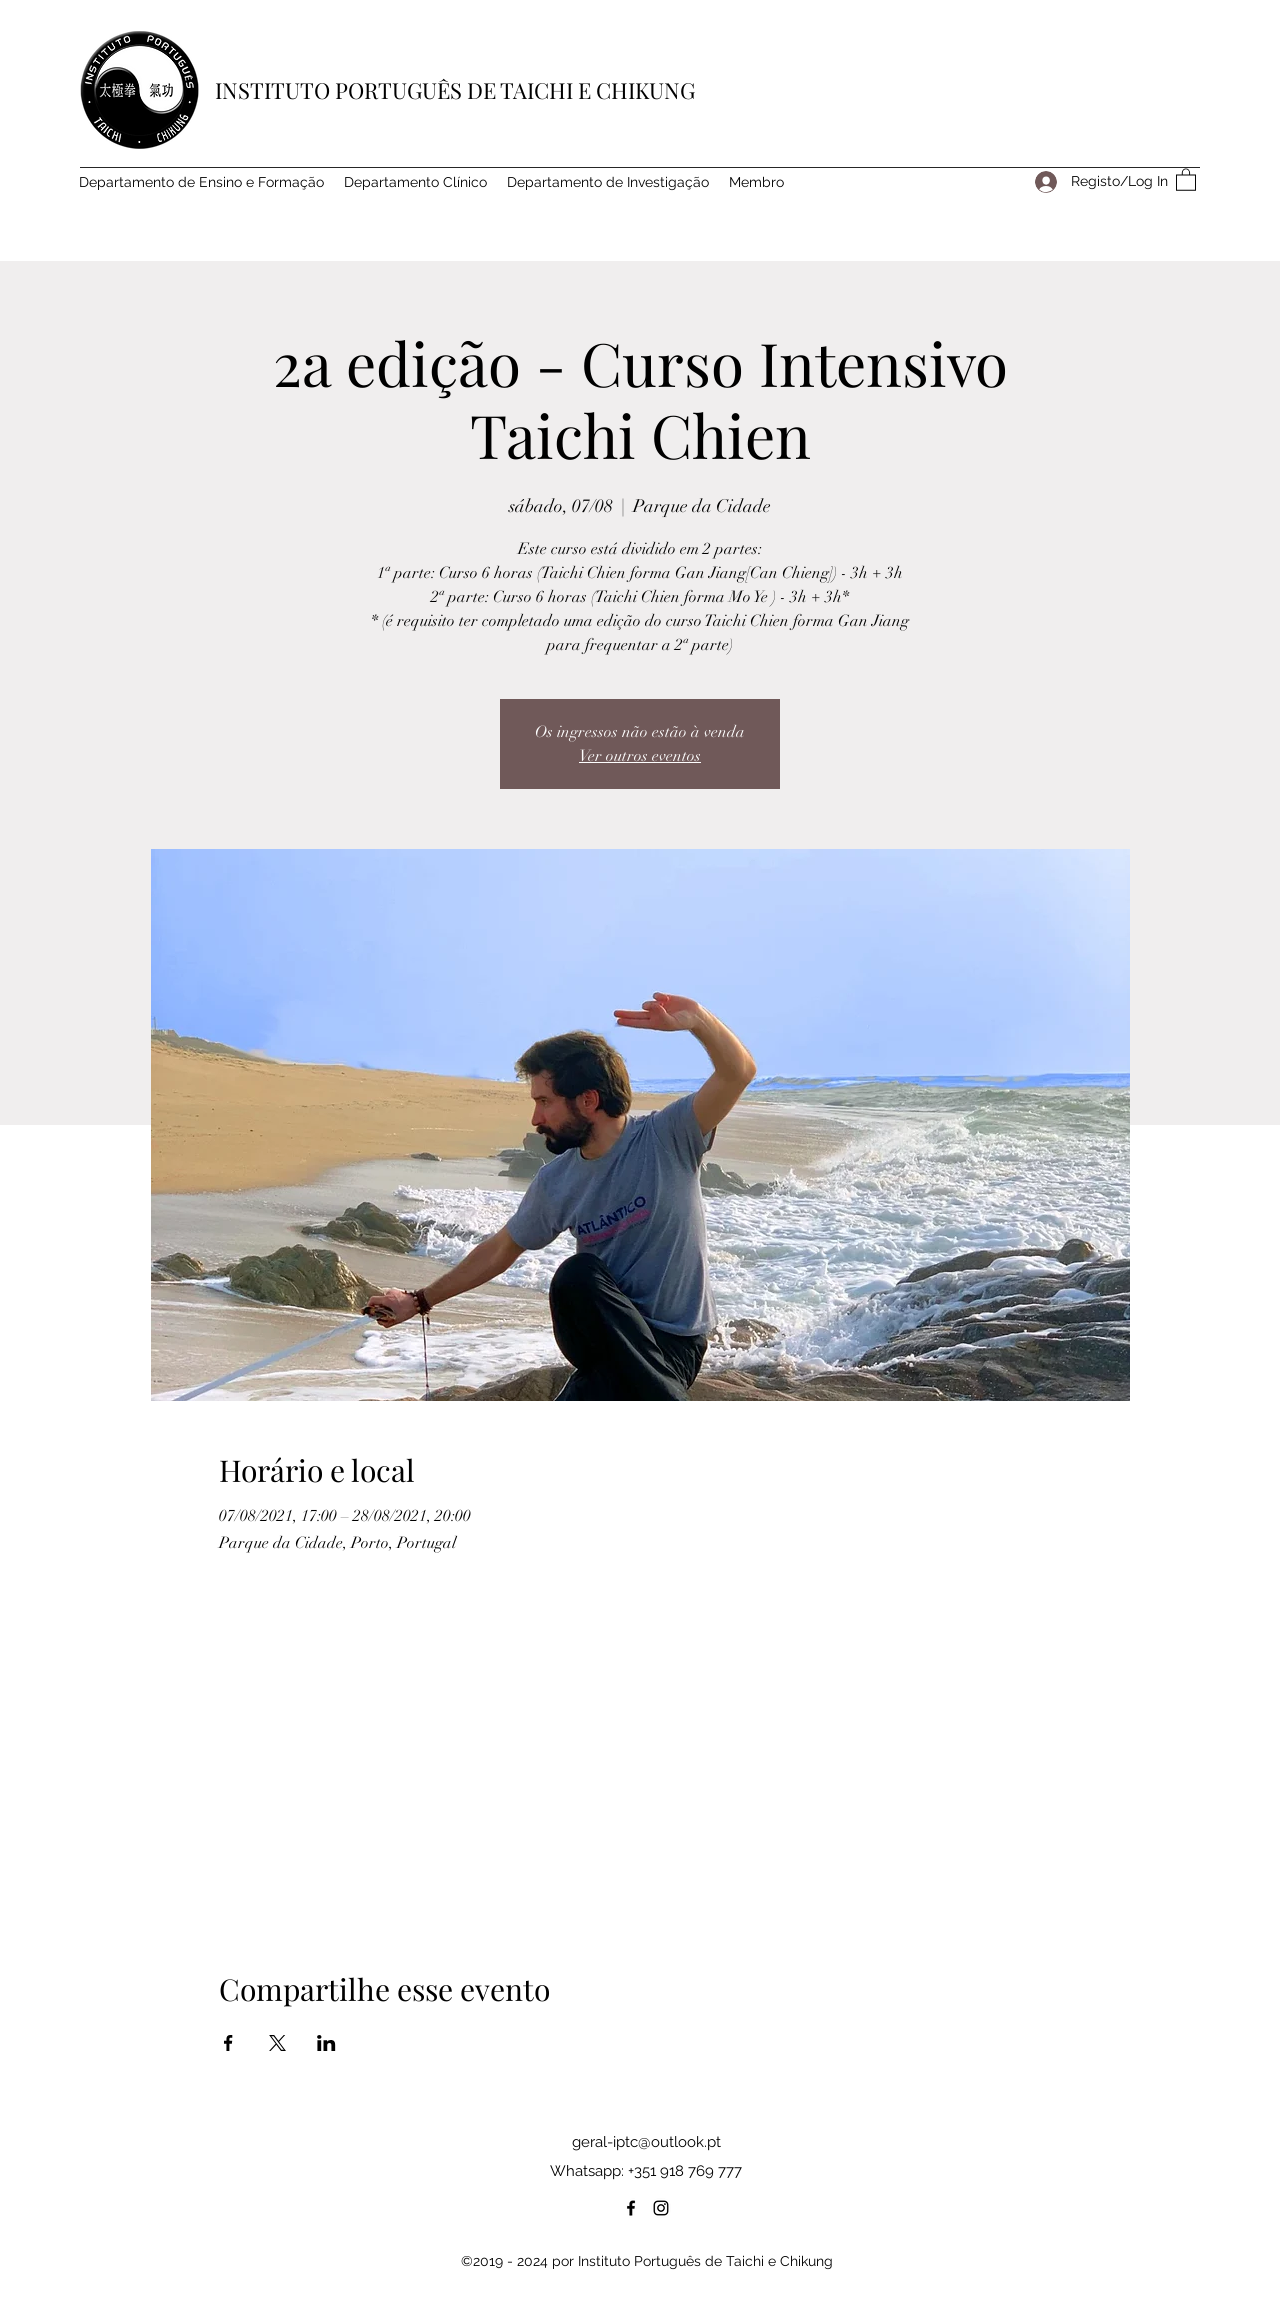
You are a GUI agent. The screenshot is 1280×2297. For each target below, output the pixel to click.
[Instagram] (661, 2208)
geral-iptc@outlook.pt (646, 2142)
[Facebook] (631, 2208)
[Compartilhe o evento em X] (277, 2043)
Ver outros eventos (640, 756)
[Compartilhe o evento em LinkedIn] (326, 2043)
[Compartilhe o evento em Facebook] (228, 2043)
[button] (1186, 179)
